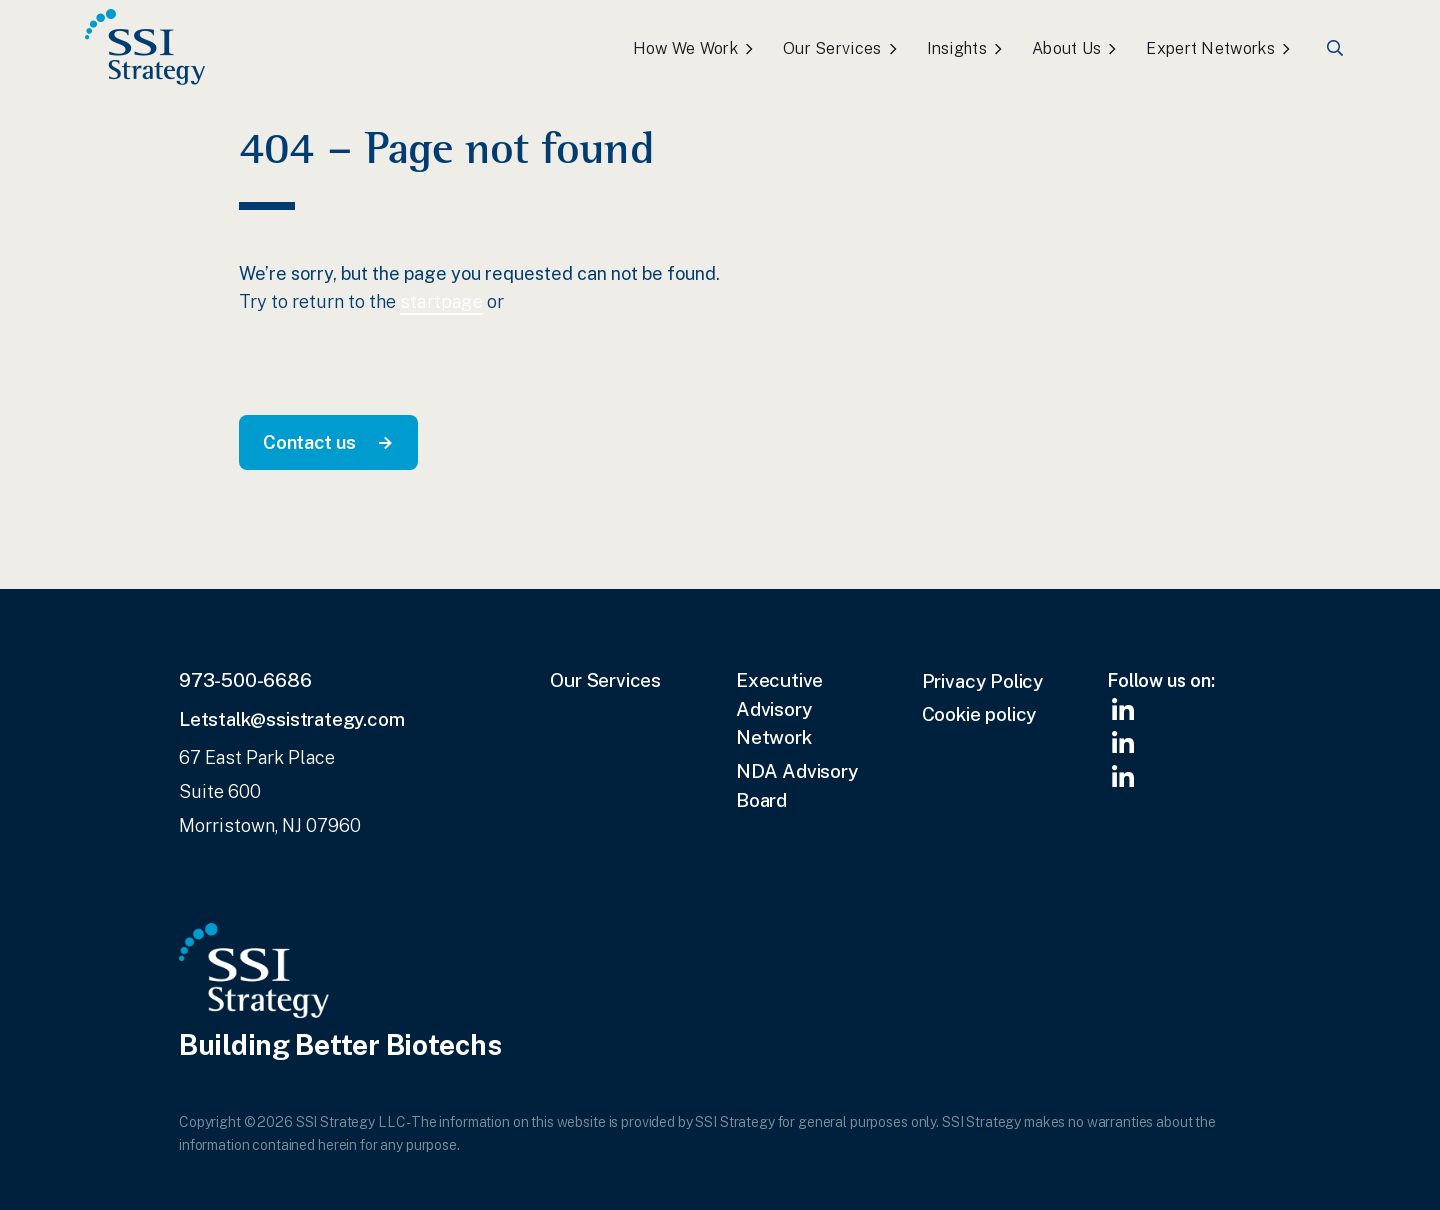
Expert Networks (1210, 48)
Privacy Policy (982, 681)
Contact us (309, 442)
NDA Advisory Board (797, 785)
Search (1336, 48)
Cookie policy (979, 714)
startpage (441, 301)
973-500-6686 (245, 680)
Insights (957, 48)
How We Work (685, 48)
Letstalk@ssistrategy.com (291, 719)
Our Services (832, 48)
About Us (1066, 48)
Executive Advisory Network (779, 709)
